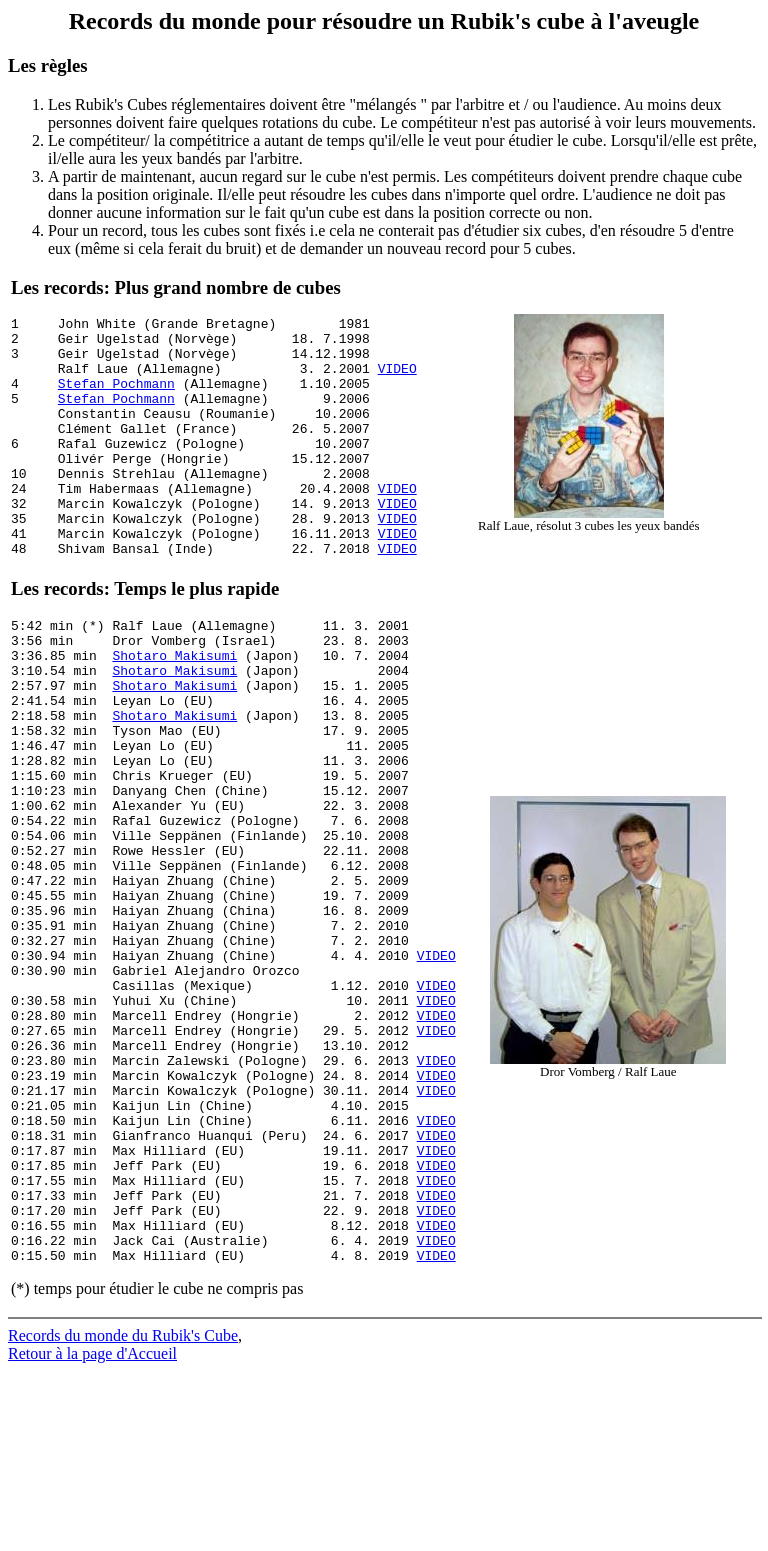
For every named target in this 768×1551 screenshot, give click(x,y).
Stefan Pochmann (116, 398)
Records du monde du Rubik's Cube (123, 1515)
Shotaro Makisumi (174, 715)
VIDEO (397, 380)
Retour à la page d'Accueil (92, 1533)
